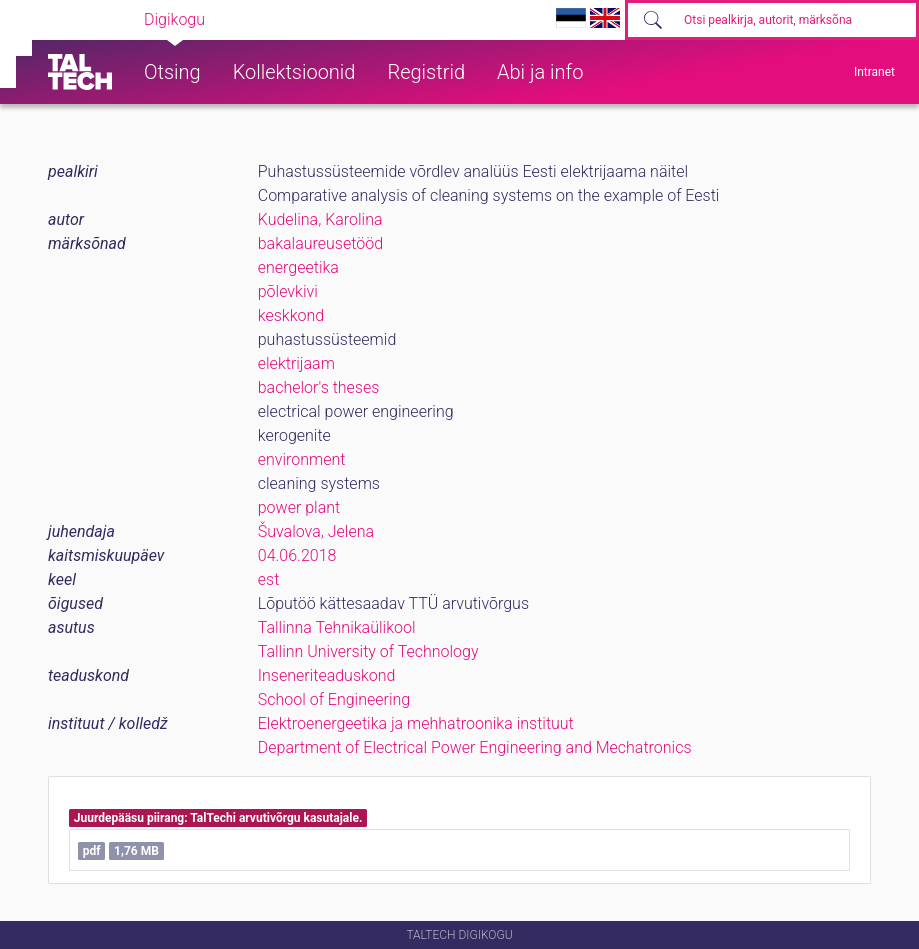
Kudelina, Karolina (320, 219)
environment (302, 459)
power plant (299, 507)
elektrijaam (296, 363)
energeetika (298, 267)
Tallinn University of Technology (368, 651)
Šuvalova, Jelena (316, 531)
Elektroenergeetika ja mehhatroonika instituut (416, 723)
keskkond (291, 315)
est (269, 579)
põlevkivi (288, 291)
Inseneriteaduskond (327, 675)
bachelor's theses (319, 387)
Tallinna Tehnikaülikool (337, 627)
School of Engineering (334, 699)
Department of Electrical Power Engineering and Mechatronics (475, 747)
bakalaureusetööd (320, 243)
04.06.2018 (297, 555)
